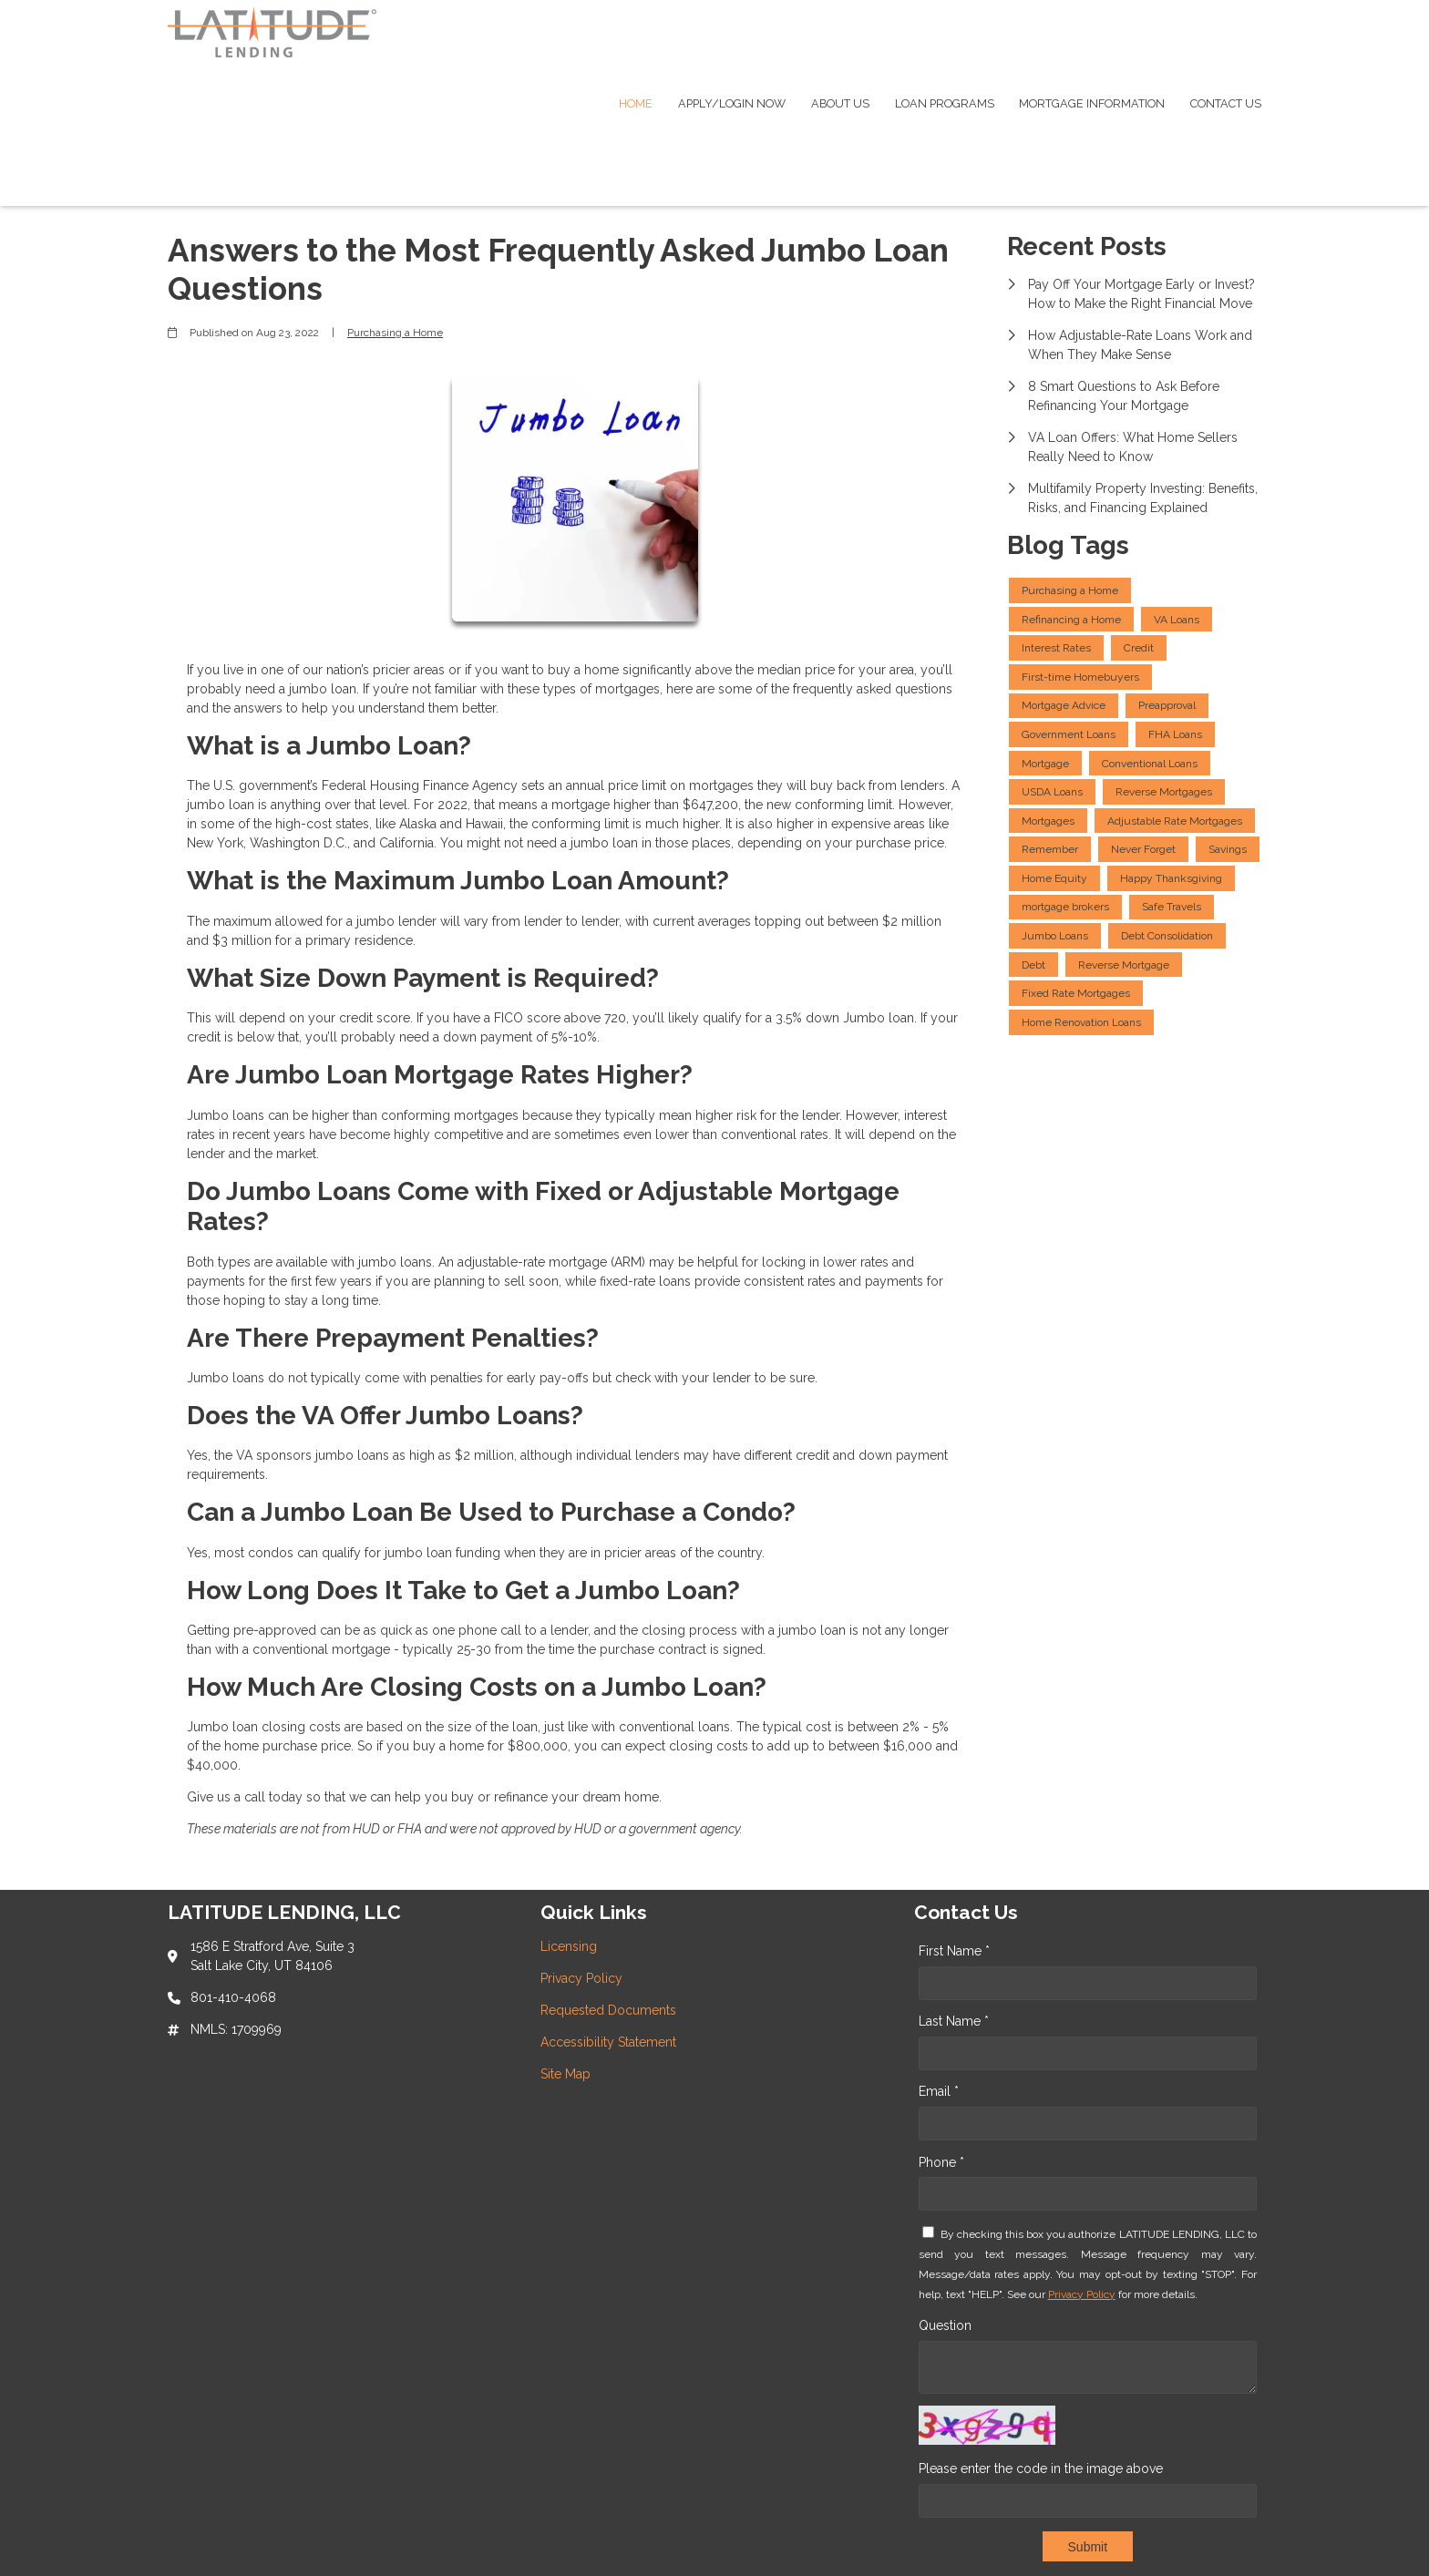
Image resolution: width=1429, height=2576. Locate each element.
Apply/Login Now (732, 103)
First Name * (954, 1951)
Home (636, 103)
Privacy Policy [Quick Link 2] (581, 1978)
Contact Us (1225, 103)
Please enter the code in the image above (1041, 2468)
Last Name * (954, 2021)
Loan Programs (944, 103)
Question (945, 2325)
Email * (939, 2091)
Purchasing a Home (395, 332)
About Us (840, 103)
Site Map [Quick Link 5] (565, 2074)
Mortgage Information (1092, 103)
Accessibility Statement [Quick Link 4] (608, 2042)
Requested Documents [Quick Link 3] (608, 2010)
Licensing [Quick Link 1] (568, 1946)
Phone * (941, 2162)
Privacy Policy (1081, 2294)
